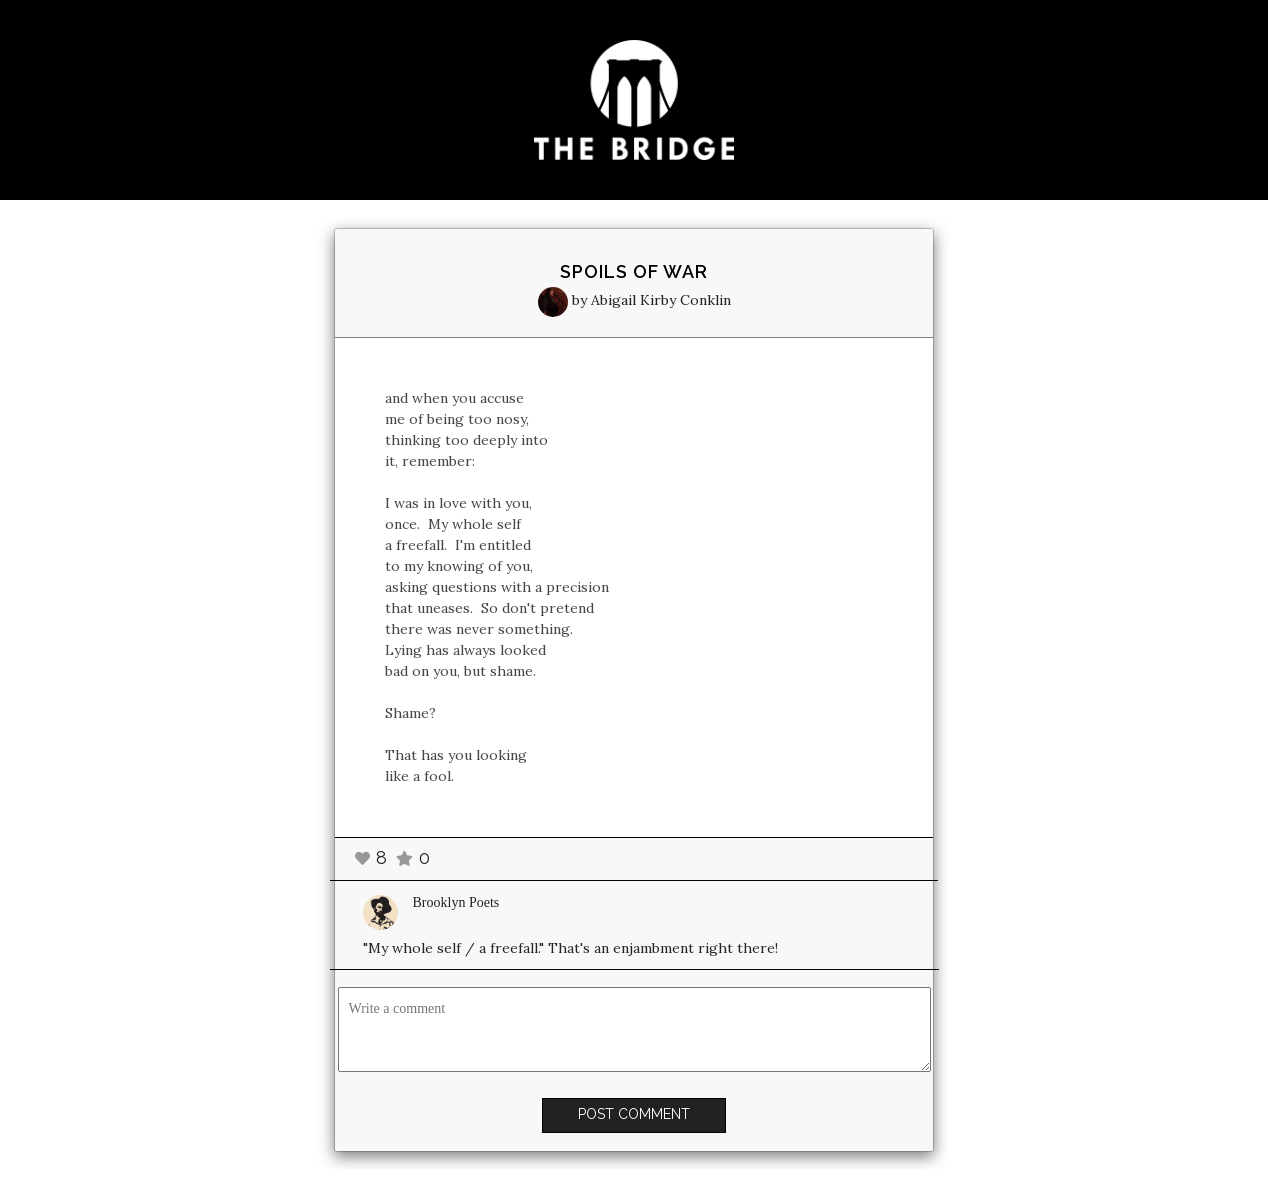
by (634, 300)
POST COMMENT (634, 1114)
